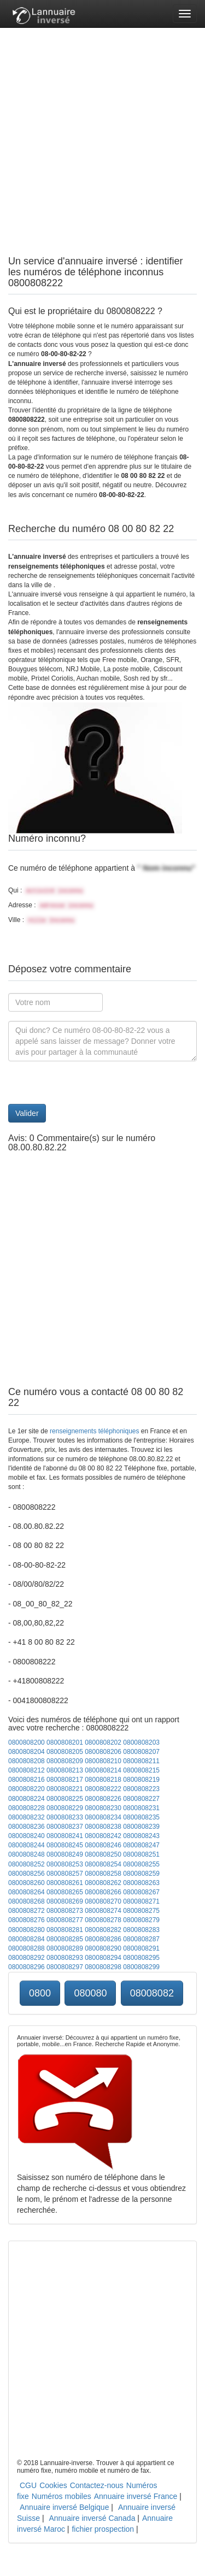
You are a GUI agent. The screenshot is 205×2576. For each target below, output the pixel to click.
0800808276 (26, 1920)
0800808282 (103, 1930)
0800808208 (26, 1761)
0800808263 (141, 1883)
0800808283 (141, 1930)
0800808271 (141, 1901)
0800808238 (103, 1826)
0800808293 (64, 1957)
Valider (27, 1113)
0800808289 (64, 1948)
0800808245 (64, 1845)
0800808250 (103, 1854)
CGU (28, 2485)
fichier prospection (103, 2529)
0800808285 (64, 1939)
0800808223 (141, 1789)
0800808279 (141, 1920)
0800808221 (64, 1789)
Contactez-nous (97, 2485)
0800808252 (26, 1864)
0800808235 (141, 1817)
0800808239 (141, 1826)
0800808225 (64, 1799)
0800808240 (26, 1836)
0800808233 (64, 1817)
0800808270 (103, 1901)
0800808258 (103, 1873)
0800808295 (141, 1957)
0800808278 (103, 1920)
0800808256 (26, 1873)
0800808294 (103, 1957)
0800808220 (26, 1789)
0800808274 (103, 1911)
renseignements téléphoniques (94, 1431)
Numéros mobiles (61, 2496)
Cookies (53, 2485)
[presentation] (91, 1082)
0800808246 (103, 1845)
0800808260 (26, 1883)
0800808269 (64, 1901)
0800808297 (64, 1967)
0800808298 (103, 1967)
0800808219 (141, 1779)
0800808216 (26, 1779)
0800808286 (103, 1939)
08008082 (152, 1993)
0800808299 (141, 1967)
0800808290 (103, 1948)
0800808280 (26, 1930)
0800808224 (26, 1799)
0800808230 (103, 1808)
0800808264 (26, 1892)
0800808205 (64, 1752)
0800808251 (141, 1854)
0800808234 (103, 1817)
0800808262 (103, 1883)
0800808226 (103, 1799)
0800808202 (103, 1742)
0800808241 (64, 1836)
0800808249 (64, 1854)
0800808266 (103, 1892)
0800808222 (103, 1789)
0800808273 (64, 1911)
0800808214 (103, 1770)
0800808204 (26, 1752)
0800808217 (64, 1779)
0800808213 (64, 1770)
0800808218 (103, 1779)
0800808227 (141, 1799)
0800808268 (26, 1901)
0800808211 (141, 1761)
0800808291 (141, 1948)
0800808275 (141, 1911)
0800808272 (26, 1911)
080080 (90, 1993)
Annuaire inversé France (136, 2496)
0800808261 (64, 1883)
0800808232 (26, 1817)
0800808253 (64, 1864)
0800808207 (141, 1752)
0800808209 (64, 1761)
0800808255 (141, 1864)
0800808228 (26, 1808)
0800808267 (141, 1892)
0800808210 (103, 1761)
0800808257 (64, 1873)
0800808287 (141, 1939)
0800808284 (26, 1939)
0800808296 (26, 1967)
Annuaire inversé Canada (92, 2518)
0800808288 (26, 1948)
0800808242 (103, 1836)
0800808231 (141, 1808)
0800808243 (141, 1836)
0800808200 (26, 1742)
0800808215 (141, 1770)
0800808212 (26, 1770)
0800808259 (141, 1873)
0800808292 (26, 1957)
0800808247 (141, 1845)
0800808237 (64, 1826)
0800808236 (26, 1826)
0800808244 (26, 1845)
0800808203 (141, 1742)
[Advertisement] (102, 129)
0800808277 (64, 1920)
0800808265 (64, 1892)
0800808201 (64, 1742)
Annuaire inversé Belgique (64, 2507)
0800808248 (26, 1854)
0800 (40, 1993)
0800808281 (64, 1930)
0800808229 (64, 1808)
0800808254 (103, 1864)
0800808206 (103, 1752)
